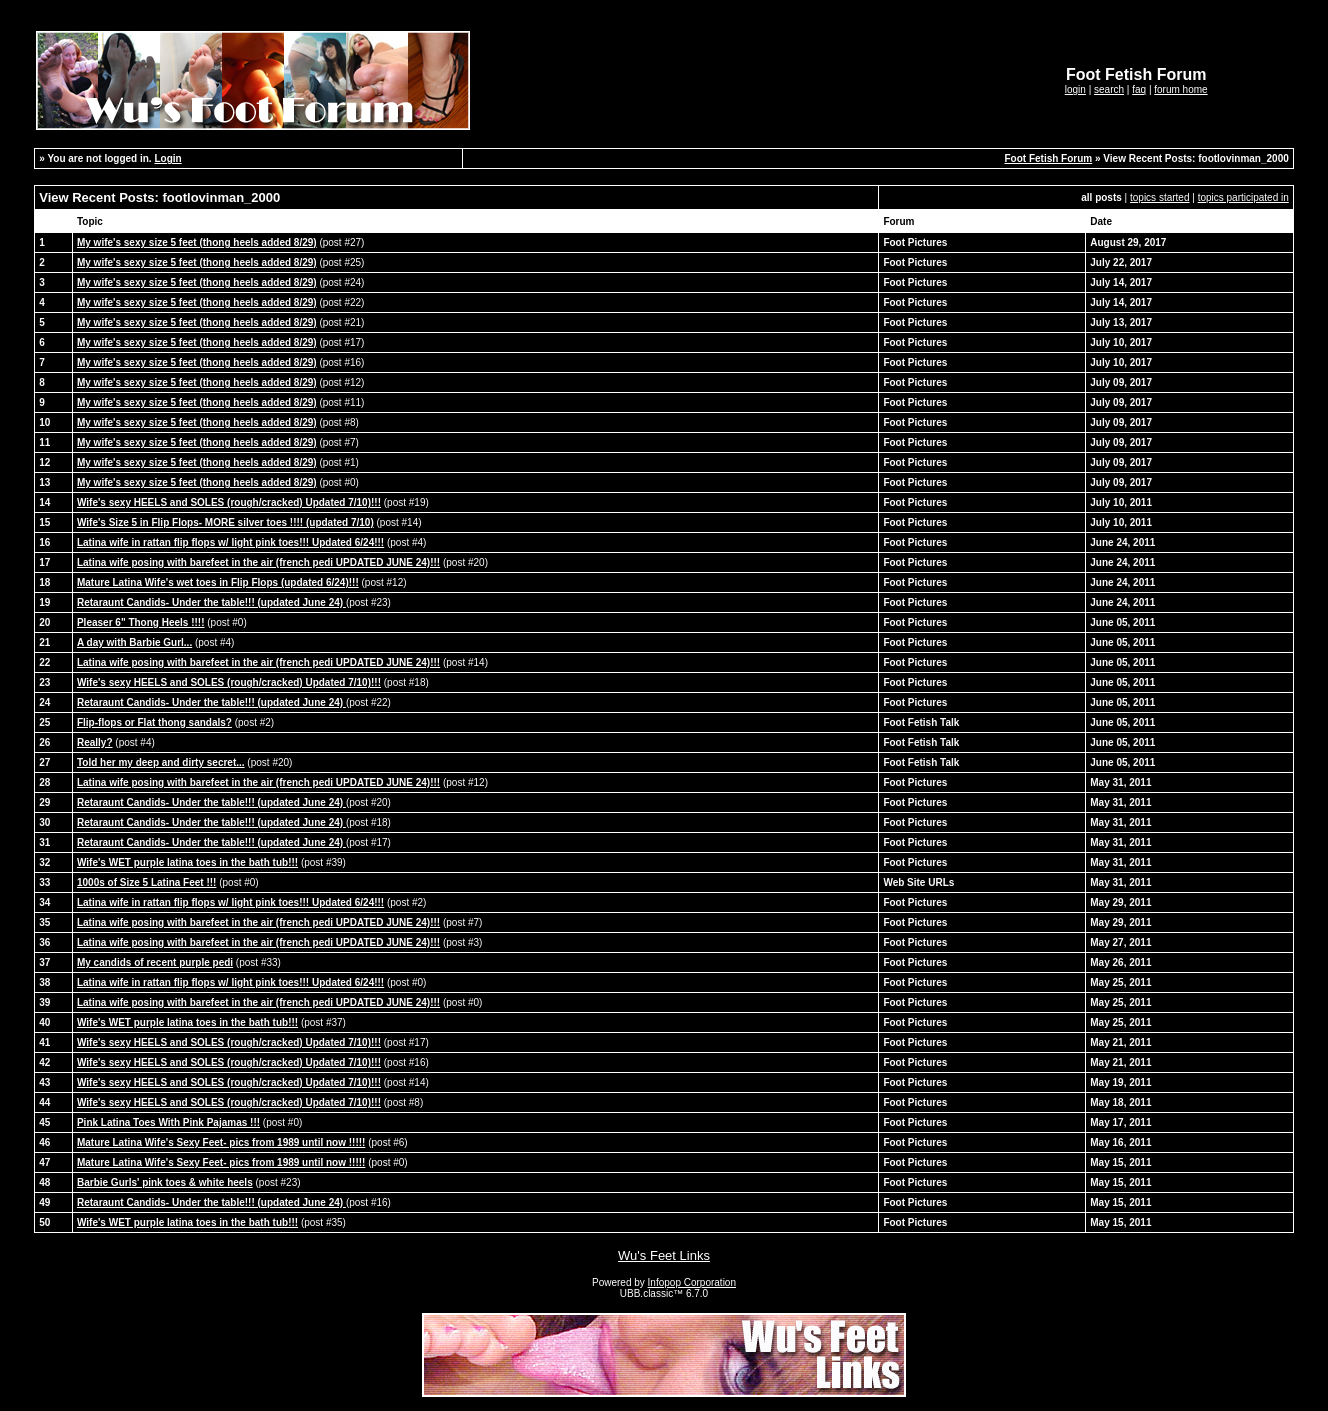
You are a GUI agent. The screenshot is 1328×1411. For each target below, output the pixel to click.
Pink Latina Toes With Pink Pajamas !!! (168, 1122)
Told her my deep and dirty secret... (161, 762)
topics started (1159, 197)
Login (167, 158)
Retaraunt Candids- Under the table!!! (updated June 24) (211, 602)
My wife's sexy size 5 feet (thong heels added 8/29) (197, 242)
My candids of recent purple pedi (155, 962)
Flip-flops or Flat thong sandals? (154, 722)
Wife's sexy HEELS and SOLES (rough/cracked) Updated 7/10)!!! (229, 502)
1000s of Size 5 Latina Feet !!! (147, 882)
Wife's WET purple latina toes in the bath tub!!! (187, 862)
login (1075, 89)
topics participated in (1243, 197)
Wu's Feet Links (664, 1255)
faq (1139, 89)
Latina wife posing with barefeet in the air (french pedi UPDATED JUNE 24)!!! (258, 562)
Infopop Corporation (692, 1282)
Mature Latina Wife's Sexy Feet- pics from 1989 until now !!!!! (221, 1142)
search (1109, 89)
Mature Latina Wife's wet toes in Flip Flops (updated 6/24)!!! (218, 582)
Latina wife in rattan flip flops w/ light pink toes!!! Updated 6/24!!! (230, 542)
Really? (95, 742)
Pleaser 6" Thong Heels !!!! (141, 622)
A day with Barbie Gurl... (134, 642)
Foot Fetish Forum (1048, 158)
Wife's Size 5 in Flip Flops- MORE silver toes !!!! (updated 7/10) (225, 522)
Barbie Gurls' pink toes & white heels (165, 1182)
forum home (1180, 89)
